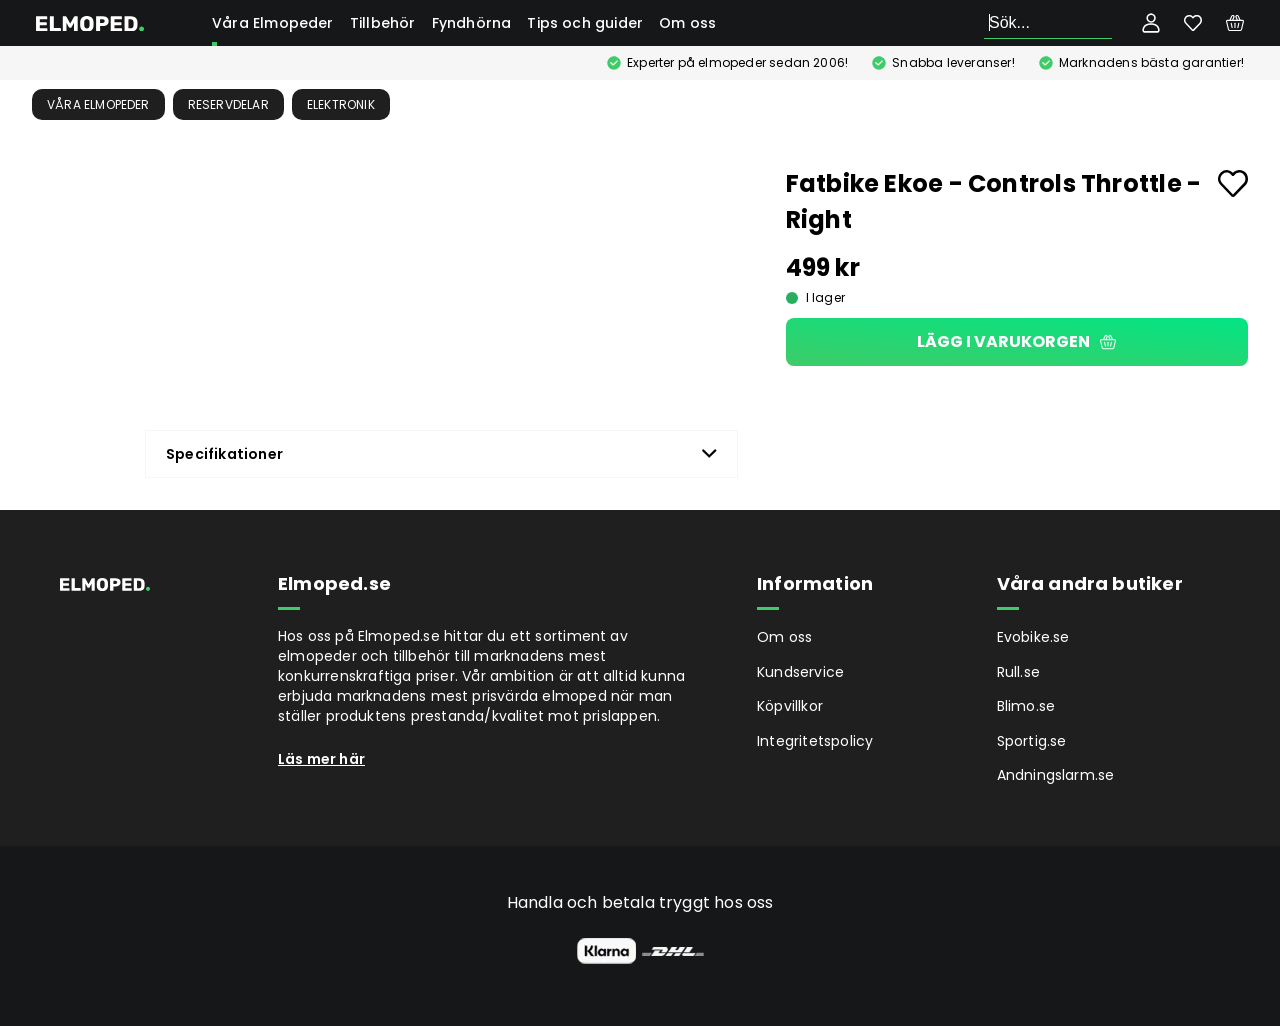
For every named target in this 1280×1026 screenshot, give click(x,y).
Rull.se (1018, 672)
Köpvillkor (790, 706)
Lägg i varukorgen (1016, 341)
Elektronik (341, 104)
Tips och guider (585, 23)
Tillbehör (383, 23)
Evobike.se (1033, 637)
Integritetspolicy (815, 741)
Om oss (687, 23)
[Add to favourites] (1233, 183)
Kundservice (800, 672)
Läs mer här (321, 759)
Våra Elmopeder (273, 23)
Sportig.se (1032, 741)
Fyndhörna (472, 23)
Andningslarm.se (1056, 775)
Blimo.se (1026, 706)
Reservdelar (228, 104)
